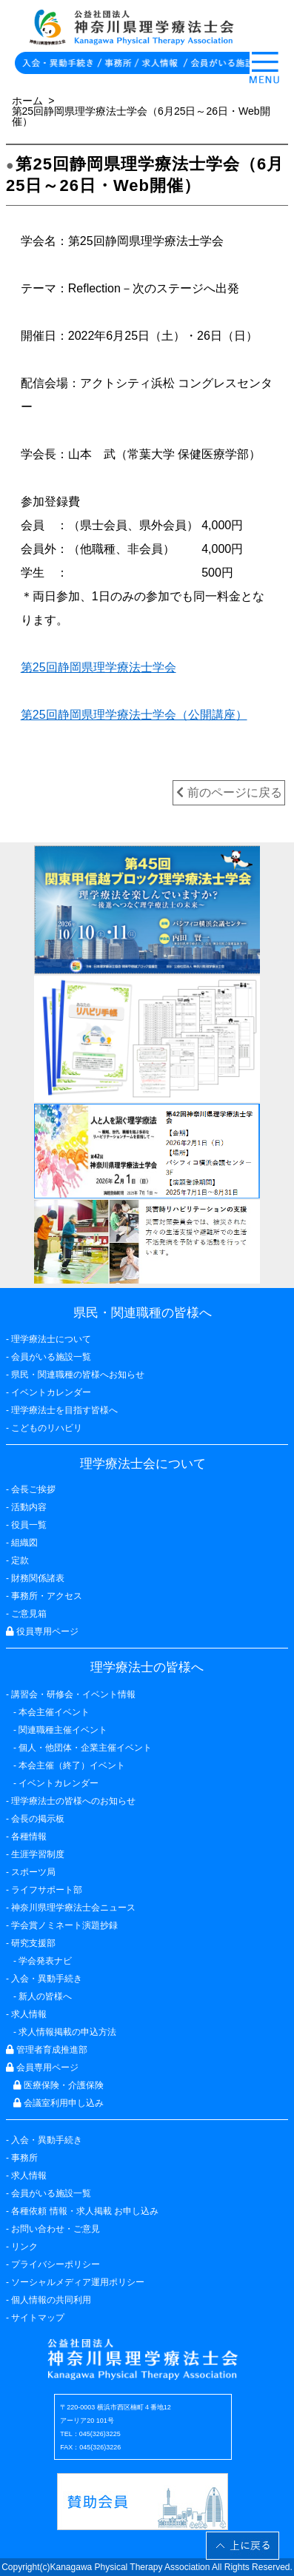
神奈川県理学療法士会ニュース (73, 1907)
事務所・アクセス (46, 1596)
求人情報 (29, 2175)
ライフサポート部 (46, 1890)
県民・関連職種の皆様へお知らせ (77, 1374)
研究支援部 (33, 1943)
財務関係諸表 (37, 1578)
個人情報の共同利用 (51, 2300)
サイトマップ (37, 2317)
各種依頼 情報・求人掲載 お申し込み (84, 2211)
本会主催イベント (54, 1712)
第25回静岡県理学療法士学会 (98, 667)
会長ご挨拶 (33, 1489)
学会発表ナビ (45, 1961)
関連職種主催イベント (63, 1730)
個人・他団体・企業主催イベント (85, 1748)
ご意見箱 (29, 1614)
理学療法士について (51, 1339)
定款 (20, 1560)
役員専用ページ (42, 1631)
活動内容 (29, 1507)
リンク (24, 2246)
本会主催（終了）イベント (72, 1765)
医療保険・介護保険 (58, 2085)
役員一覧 (29, 1525)
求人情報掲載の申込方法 (67, 2032)
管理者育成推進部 (46, 2050)
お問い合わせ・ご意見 (55, 2229)
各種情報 (29, 1836)
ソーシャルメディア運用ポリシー (77, 2282)
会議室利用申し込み (58, 2103)
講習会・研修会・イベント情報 (73, 1694)
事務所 (24, 2158)
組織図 (24, 1542)
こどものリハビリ (46, 1428)
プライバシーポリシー (55, 2264)
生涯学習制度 (37, 1854)
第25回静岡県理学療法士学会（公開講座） (134, 714)
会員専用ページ (42, 2067)
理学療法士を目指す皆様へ (64, 1410)
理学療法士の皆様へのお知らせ (73, 1801)
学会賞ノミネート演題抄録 (64, 1925)
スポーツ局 (33, 1872)
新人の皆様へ (45, 1996)
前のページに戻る (228, 792)
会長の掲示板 (37, 1819)
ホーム (27, 101)
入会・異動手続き (46, 2140)
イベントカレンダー (51, 1392)
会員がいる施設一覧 (51, 2193)
